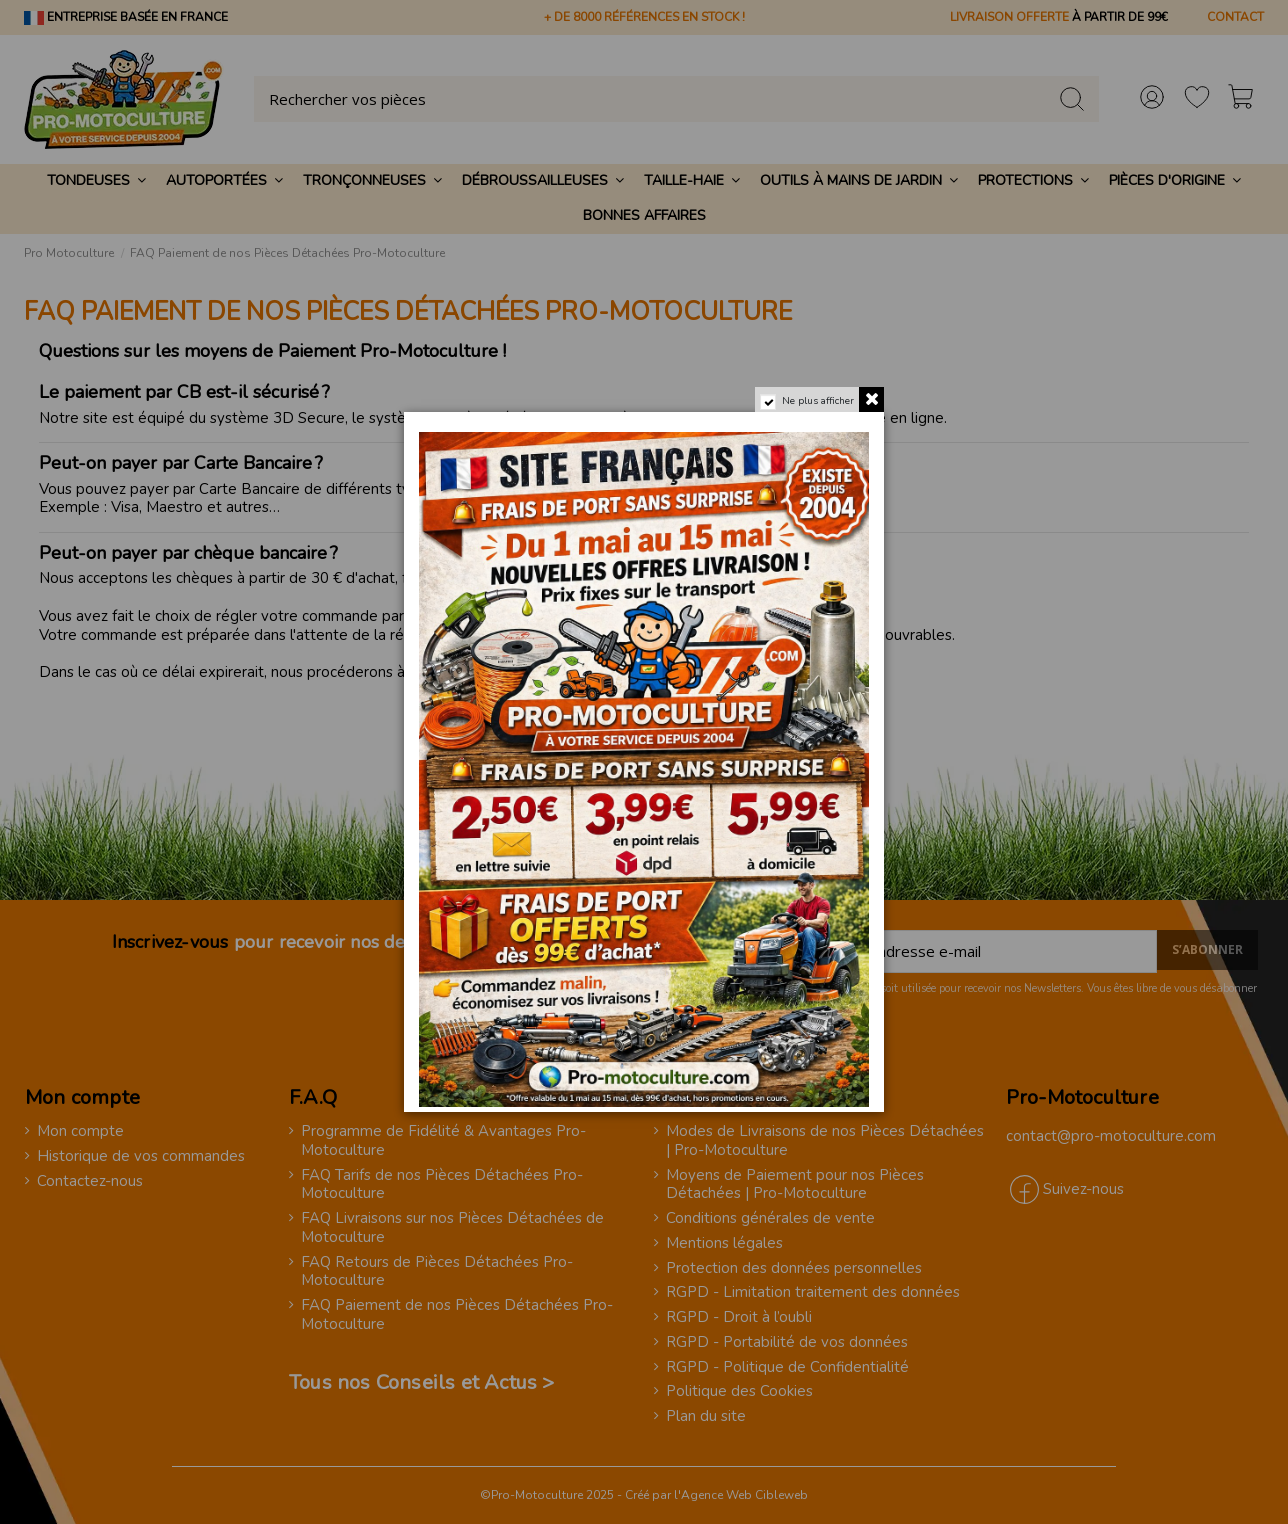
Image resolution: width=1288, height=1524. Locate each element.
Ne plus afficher (818, 401)
